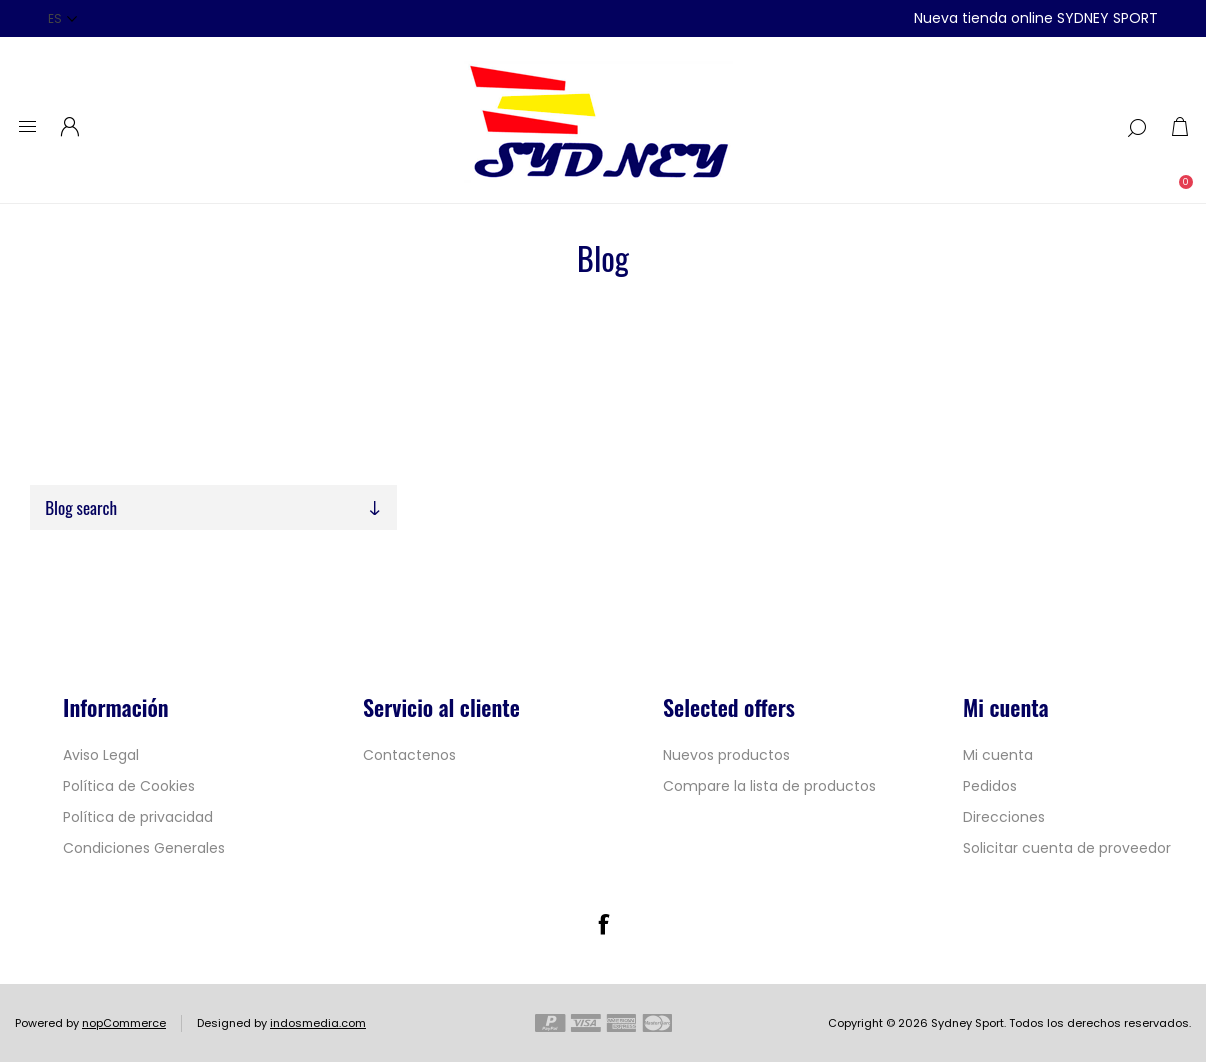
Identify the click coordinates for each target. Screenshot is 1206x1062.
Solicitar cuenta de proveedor (1067, 848)
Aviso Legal (101, 755)
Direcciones (1004, 817)
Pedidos (990, 786)
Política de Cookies (129, 786)
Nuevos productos (726, 755)
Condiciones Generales (144, 848)
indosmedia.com (318, 1023)
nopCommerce (124, 1023)
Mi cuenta (998, 755)
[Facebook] (603, 924)
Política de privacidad (138, 817)
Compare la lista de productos (769, 786)
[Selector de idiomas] (62, 18)
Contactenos (409, 755)
